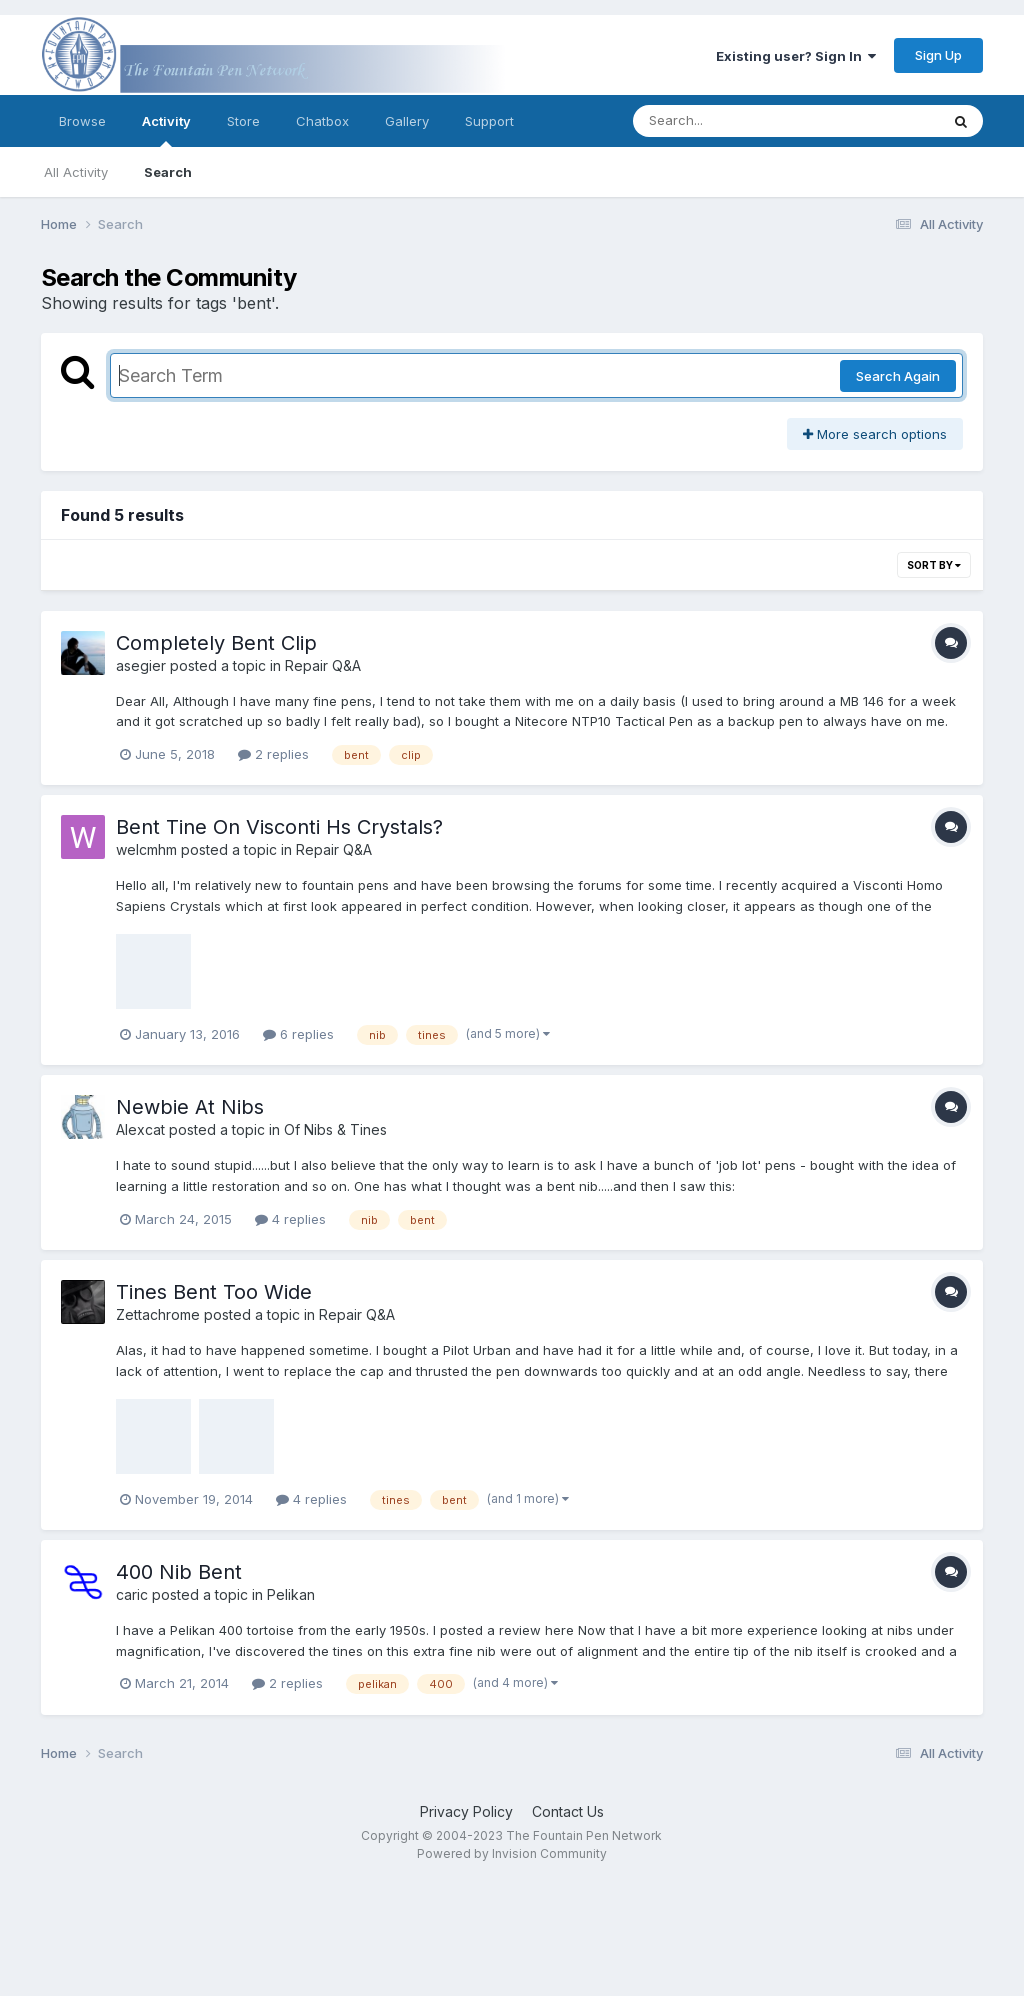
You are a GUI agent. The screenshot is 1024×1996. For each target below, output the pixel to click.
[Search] (731, 121)
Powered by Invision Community (512, 1853)
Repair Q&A (323, 665)
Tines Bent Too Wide (214, 1292)
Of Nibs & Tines (335, 1129)
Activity (166, 130)
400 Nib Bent (179, 1572)
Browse (82, 121)
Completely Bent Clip (216, 643)
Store (243, 121)
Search (168, 172)
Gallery (407, 121)
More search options (875, 434)
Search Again (898, 376)
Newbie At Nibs (190, 1107)
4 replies (290, 1219)
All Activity (76, 172)
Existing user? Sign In (796, 56)
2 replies (273, 754)
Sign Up (938, 55)
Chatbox (322, 121)
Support (489, 121)
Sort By (934, 565)
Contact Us (568, 1811)
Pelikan (291, 1594)
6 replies (298, 1034)
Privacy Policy (466, 1811)
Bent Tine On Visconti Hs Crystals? (279, 827)
